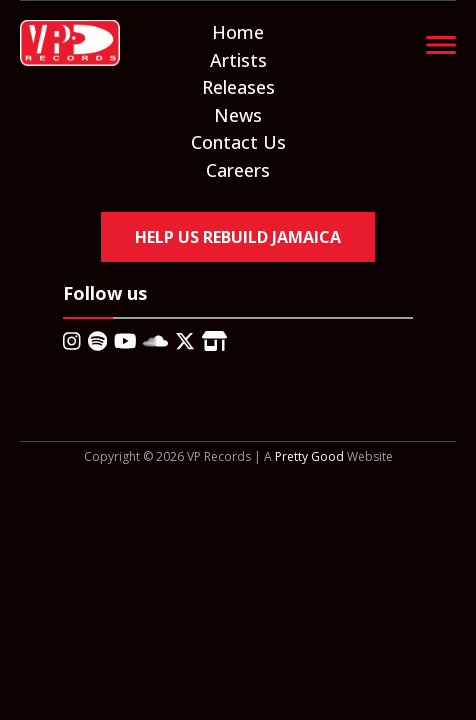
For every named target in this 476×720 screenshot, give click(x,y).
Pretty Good (309, 456)
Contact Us (238, 142)
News (238, 115)
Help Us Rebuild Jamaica (238, 237)
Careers (238, 170)
